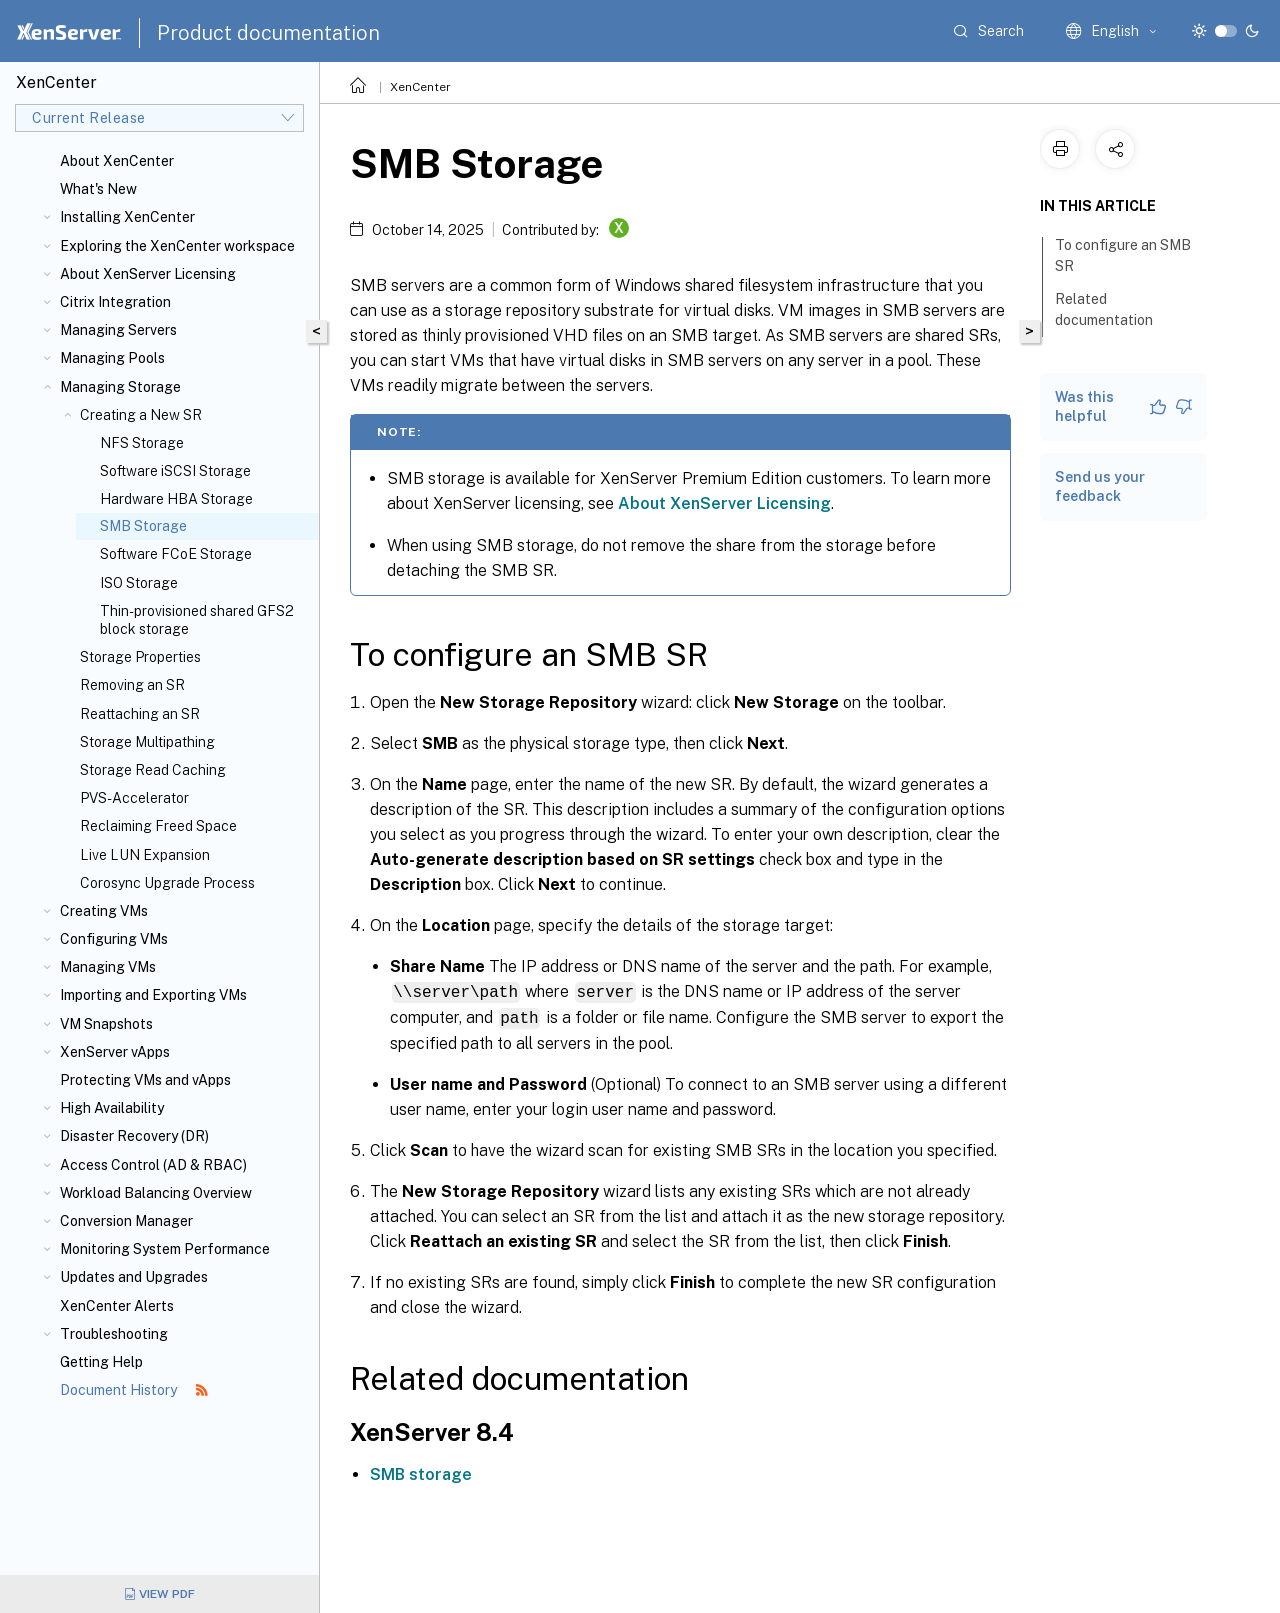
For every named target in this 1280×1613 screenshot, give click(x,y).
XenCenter (420, 87)
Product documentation (268, 33)
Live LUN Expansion (145, 855)
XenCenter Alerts (117, 1306)
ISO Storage (139, 583)
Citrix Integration (115, 302)
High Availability (112, 1108)
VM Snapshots (106, 1024)
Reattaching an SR (140, 714)
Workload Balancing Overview (156, 1193)
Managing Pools (112, 358)
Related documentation (1115, 309)
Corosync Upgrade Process (167, 883)
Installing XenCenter (127, 217)
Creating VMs (104, 911)
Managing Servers (118, 330)
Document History (134, 1390)
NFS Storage (142, 443)
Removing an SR (132, 685)
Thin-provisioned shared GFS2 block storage (197, 620)
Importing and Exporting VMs (153, 995)
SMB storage (421, 1472)
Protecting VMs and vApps (145, 1080)
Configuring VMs (114, 939)
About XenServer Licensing (148, 274)
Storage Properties (140, 657)
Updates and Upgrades (134, 1277)
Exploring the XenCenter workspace (177, 246)
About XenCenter (117, 161)
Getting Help (101, 1362)
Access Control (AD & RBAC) (153, 1165)
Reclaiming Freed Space (158, 826)
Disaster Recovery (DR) (134, 1136)
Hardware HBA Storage (176, 499)
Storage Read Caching (153, 770)
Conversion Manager (126, 1221)
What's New (98, 189)
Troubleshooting (114, 1334)
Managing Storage (120, 387)
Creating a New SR (141, 415)
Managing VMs (108, 967)
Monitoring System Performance (165, 1249)
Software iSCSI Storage (175, 471)
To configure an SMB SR (1123, 255)
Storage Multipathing (147, 742)
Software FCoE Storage (176, 554)
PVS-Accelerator (134, 798)
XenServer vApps (115, 1052)
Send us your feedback (1100, 486)
